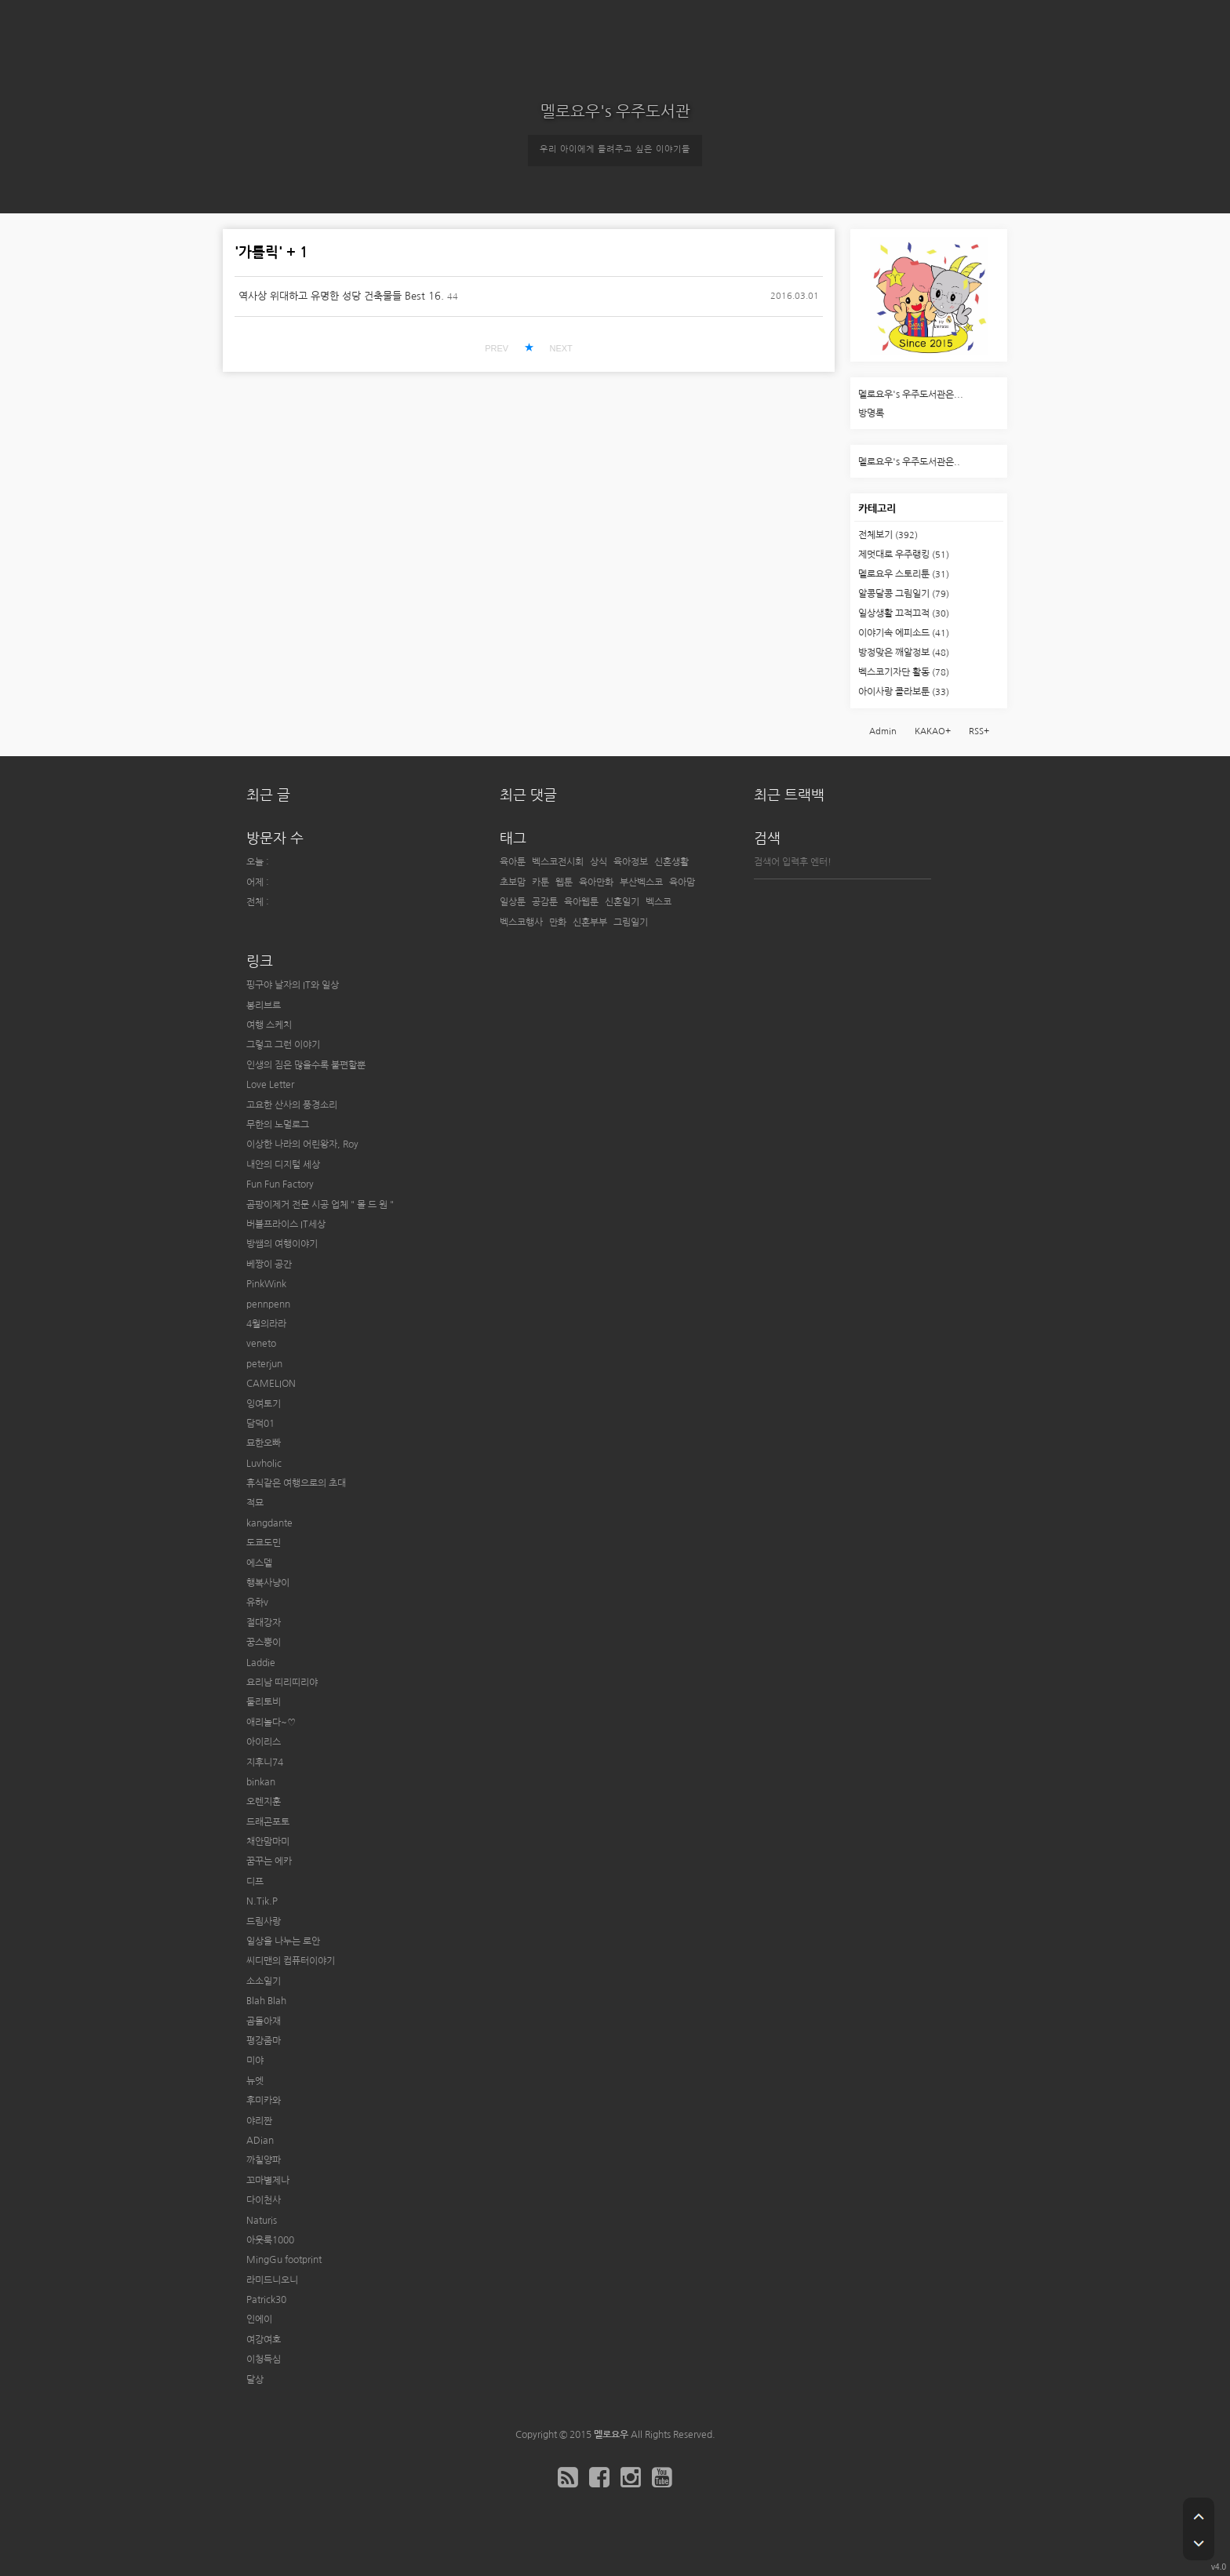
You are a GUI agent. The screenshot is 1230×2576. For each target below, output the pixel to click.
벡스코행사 (521, 922)
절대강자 (263, 1623)
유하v (257, 1602)
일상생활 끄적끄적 (903, 613)
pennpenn (268, 1304)
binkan (260, 1782)
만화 (557, 922)
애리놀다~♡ (271, 1722)
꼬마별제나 (267, 2180)
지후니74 (264, 1762)
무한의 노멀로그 (277, 1125)
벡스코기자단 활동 (903, 672)
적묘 (255, 1503)
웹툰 (564, 882)
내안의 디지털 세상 (283, 1165)
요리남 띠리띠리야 (282, 1682)
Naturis (261, 2220)
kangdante (269, 1523)
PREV (496, 348)
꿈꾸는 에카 (269, 1861)
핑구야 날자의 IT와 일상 (292, 985)
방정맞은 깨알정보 (903, 652)
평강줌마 (263, 2041)
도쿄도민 (263, 1543)
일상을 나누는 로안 (283, 1941)
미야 (255, 2060)
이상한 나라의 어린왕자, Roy (302, 1144)
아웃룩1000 (270, 2240)
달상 (255, 2380)
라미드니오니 (272, 2280)
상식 (598, 862)
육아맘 (682, 882)
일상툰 (513, 902)
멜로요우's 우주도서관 (615, 111)
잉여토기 (263, 1404)
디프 (255, 1882)
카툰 (540, 882)
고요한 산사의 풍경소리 (291, 1105)
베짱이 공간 (269, 1264)
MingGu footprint (284, 2260)
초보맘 (513, 882)
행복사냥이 (267, 1583)
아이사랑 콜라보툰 (903, 692)
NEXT (560, 348)
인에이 (259, 2319)
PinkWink (266, 1284)
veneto (261, 1343)
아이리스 (263, 1742)
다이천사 (263, 2200)
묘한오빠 (263, 1443)
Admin (883, 731)
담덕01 (260, 1423)
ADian (260, 2140)
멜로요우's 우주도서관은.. (909, 462)
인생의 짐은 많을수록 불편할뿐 (306, 1065)
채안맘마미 (267, 1841)
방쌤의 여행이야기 (282, 1244)
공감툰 (545, 902)
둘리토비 (263, 1702)
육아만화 (596, 882)
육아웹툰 (581, 902)
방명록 (871, 413)
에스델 (259, 1563)
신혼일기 (622, 902)
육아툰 (513, 862)
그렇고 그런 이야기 (283, 1045)
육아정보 (630, 862)
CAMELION (271, 1383)
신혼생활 (671, 862)
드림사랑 (263, 1922)
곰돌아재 (263, 2021)
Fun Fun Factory (280, 1184)
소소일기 (263, 1981)
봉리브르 (263, 1005)
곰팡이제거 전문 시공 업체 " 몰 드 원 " (320, 1205)
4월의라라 (266, 1324)
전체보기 (888, 535)
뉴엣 (255, 2081)
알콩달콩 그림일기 (903, 594)
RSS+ (979, 731)
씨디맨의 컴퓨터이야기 (290, 1961)
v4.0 (1218, 2567)
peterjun (264, 1364)
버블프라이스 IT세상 (286, 1224)
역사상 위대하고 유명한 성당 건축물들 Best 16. (341, 296)
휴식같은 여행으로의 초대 (296, 1483)
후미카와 (263, 2100)
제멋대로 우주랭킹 (903, 554)
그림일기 (630, 922)
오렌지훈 (263, 1801)
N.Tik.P (262, 1901)
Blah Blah (266, 2001)
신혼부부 (590, 922)
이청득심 (263, 2359)
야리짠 (259, 2121)
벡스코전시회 (558, 862)
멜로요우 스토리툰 (903, 574)
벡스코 (658, 902)
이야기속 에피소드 (903, 633)
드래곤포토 (267, 1822)
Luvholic (264, 1463)
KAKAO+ (933, 731)
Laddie (260, 1663)
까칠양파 (263, 2160)
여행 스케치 (269, 1025)
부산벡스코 (641, 882)
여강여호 (263, 2340)
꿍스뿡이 (263, 1642)
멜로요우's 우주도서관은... (910, 394)
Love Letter (270, 1085)
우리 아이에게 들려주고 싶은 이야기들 (615, 149)
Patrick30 (266, 2300)
